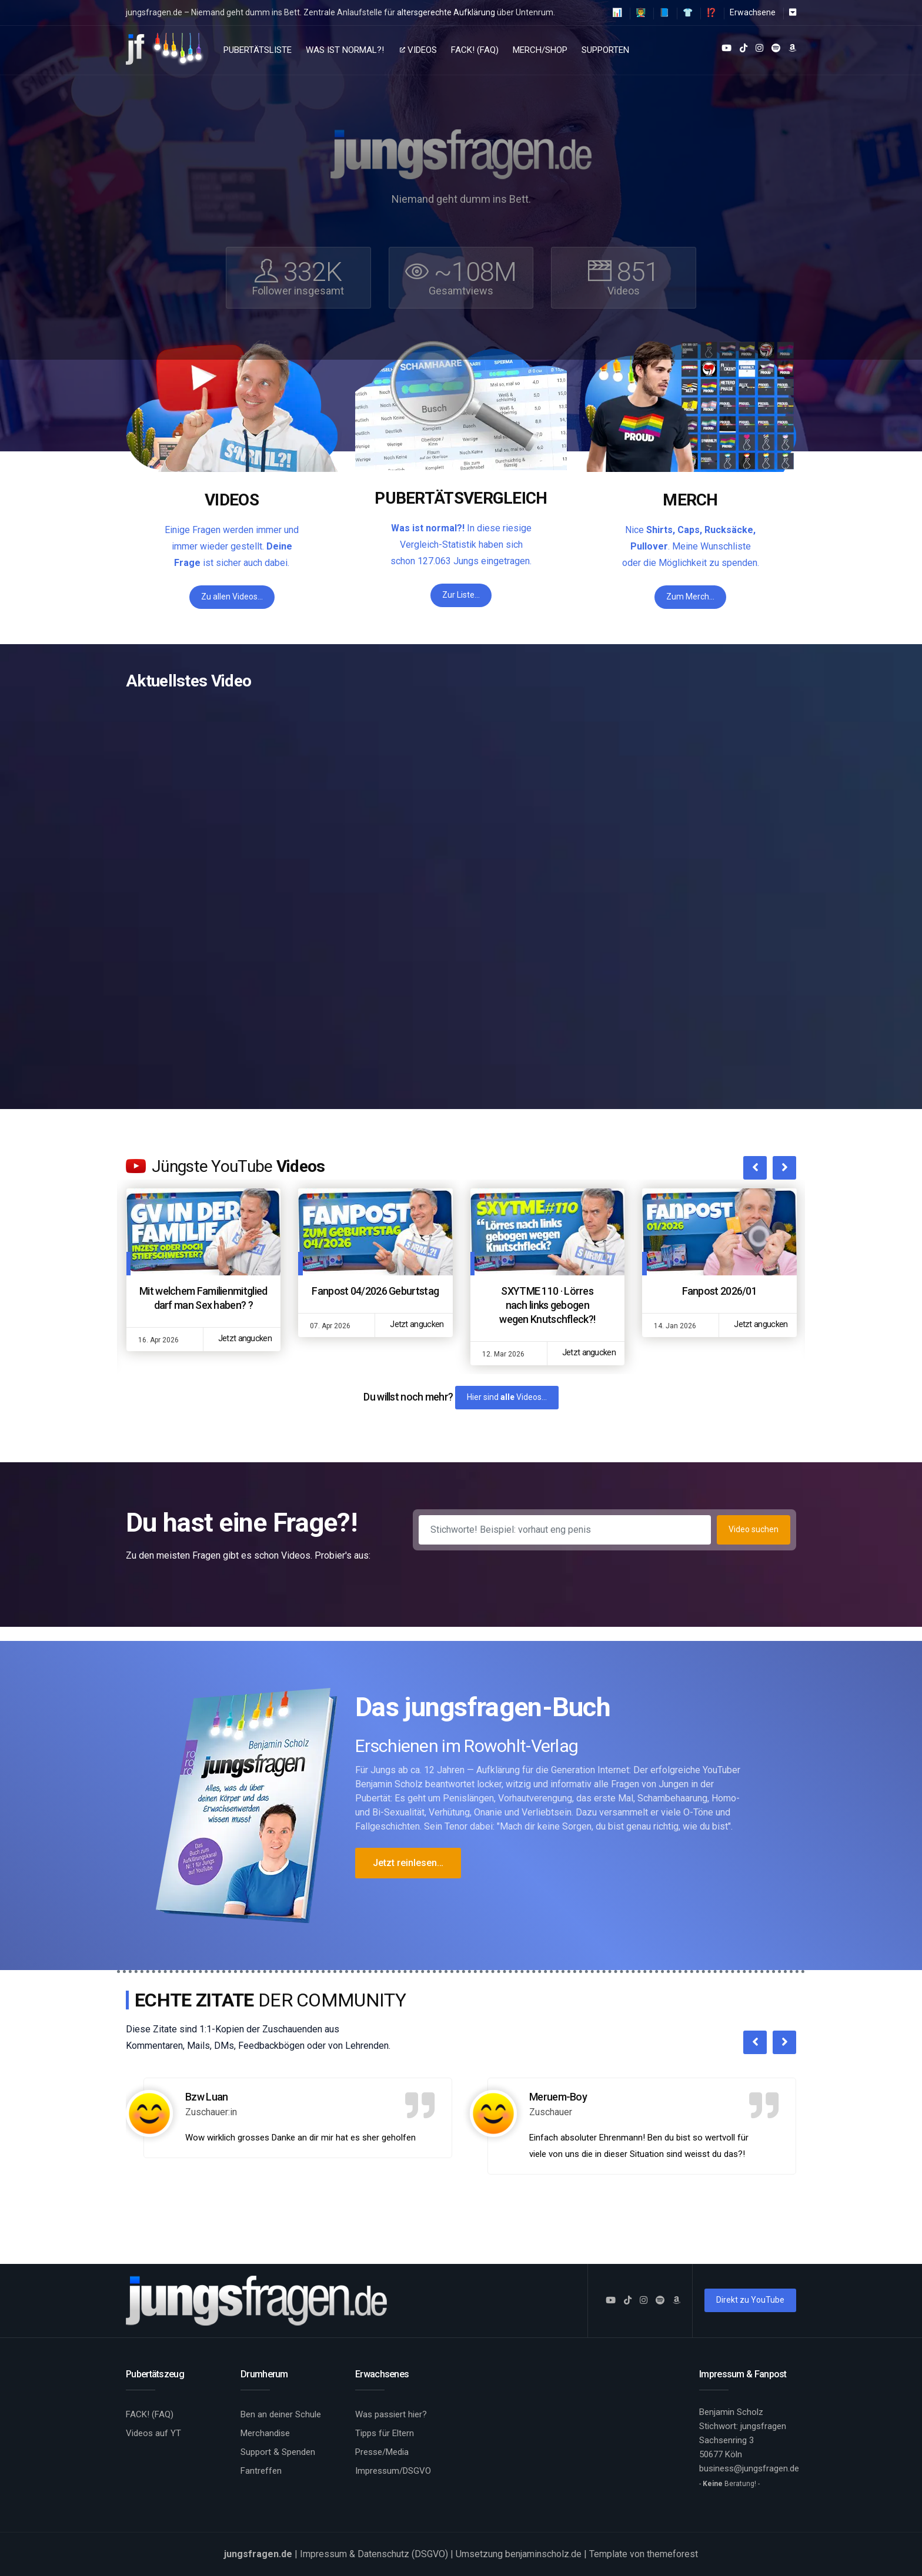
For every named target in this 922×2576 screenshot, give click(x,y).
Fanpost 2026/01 (719, 1291)
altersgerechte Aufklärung (446, 12)
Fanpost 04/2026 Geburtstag (375, 1291)
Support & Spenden (277, 2452)
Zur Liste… (461, 594)
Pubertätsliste (257, 50)
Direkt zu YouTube (750, 2299)
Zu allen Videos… (232, 596)
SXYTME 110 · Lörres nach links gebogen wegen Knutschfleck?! (547, 1305)
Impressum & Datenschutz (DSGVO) (374, 2554)
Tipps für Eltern (384, 2433)
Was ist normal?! (345, 50)
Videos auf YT (153, 2433)
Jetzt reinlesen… (408, 1862)
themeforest (672, 2554)
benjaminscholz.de (543, 2554)
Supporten (605, 50)
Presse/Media (382, 2452)
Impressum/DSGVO (393, 2471)
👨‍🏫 (641, 12)
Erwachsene (753, 12)
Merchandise (265, 2433)
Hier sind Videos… (507, 1397)
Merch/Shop (540, 50)
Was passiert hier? (391, 2414)
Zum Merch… (690, 596)
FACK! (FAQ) (475, 50)
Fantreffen (261, 2471)
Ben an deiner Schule (280, 2414)
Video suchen (754, 1529)
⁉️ (711, 12)
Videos (418, 50)
